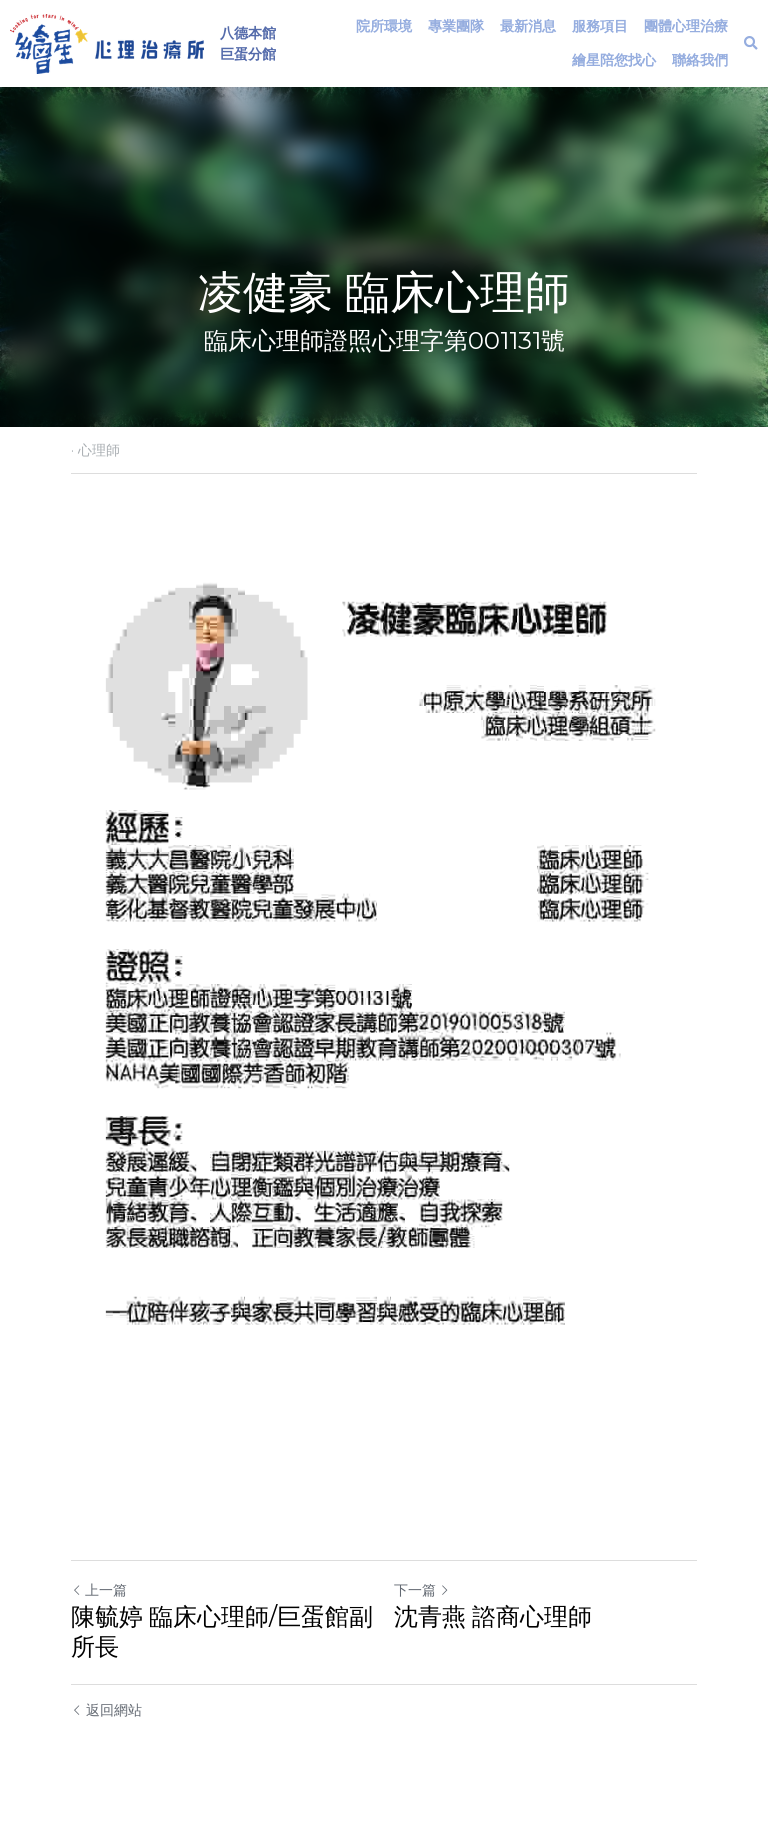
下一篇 (422, 1590)
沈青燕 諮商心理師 (493, 1616)
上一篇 (99, 1590)
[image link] (107, 41)
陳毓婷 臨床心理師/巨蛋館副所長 (222, 1631)
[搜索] (751, 44)
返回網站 (106, 1710)
